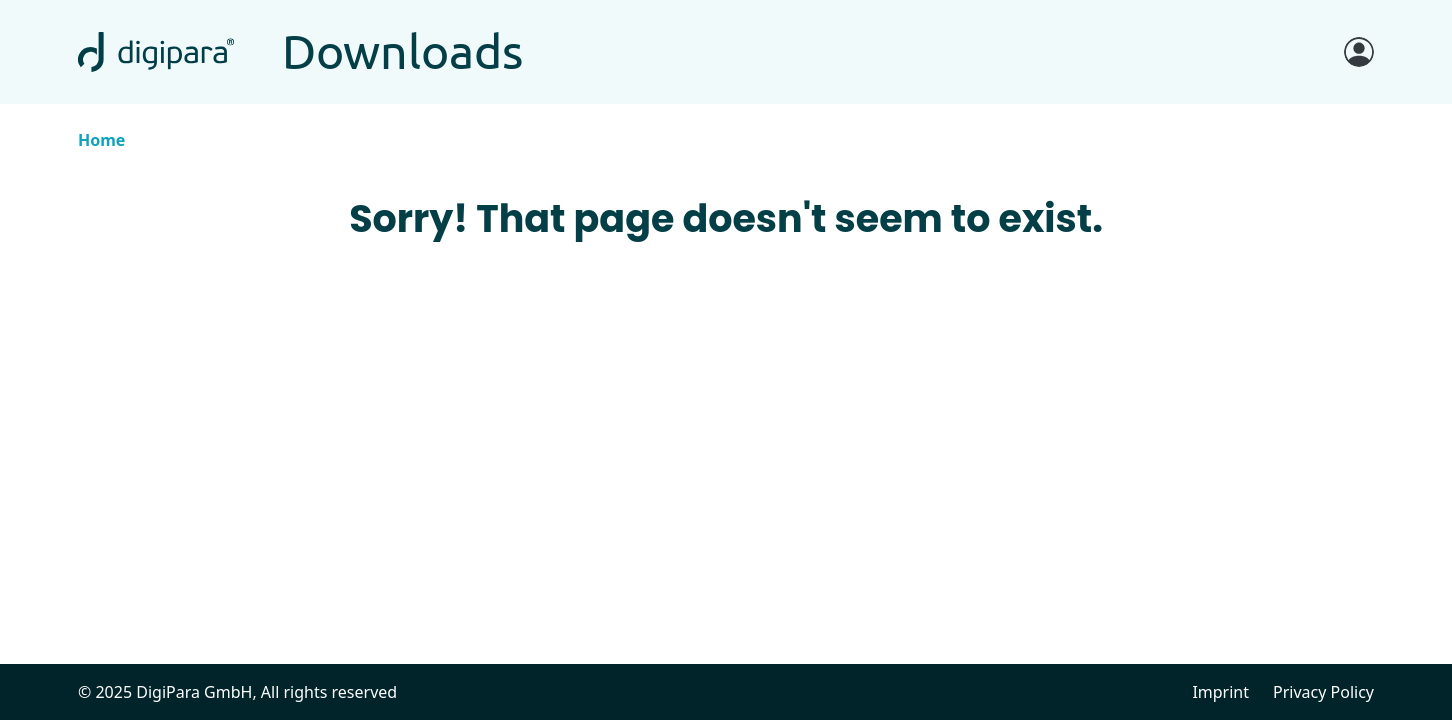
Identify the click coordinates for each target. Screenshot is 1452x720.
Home (101, 140)
